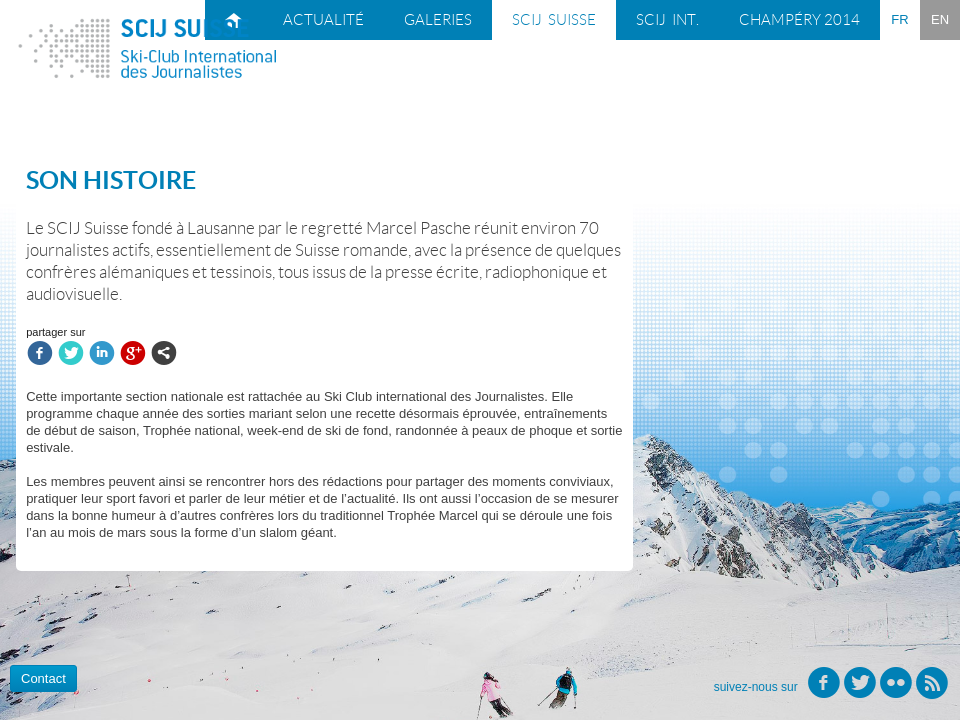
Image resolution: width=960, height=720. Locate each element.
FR (899, 19)
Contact (43, 678)
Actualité (323, 20)
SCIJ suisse (554, 20)
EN (940, 19)
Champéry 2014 (799, 20)
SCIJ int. (667, 20)
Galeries (438, 20)
